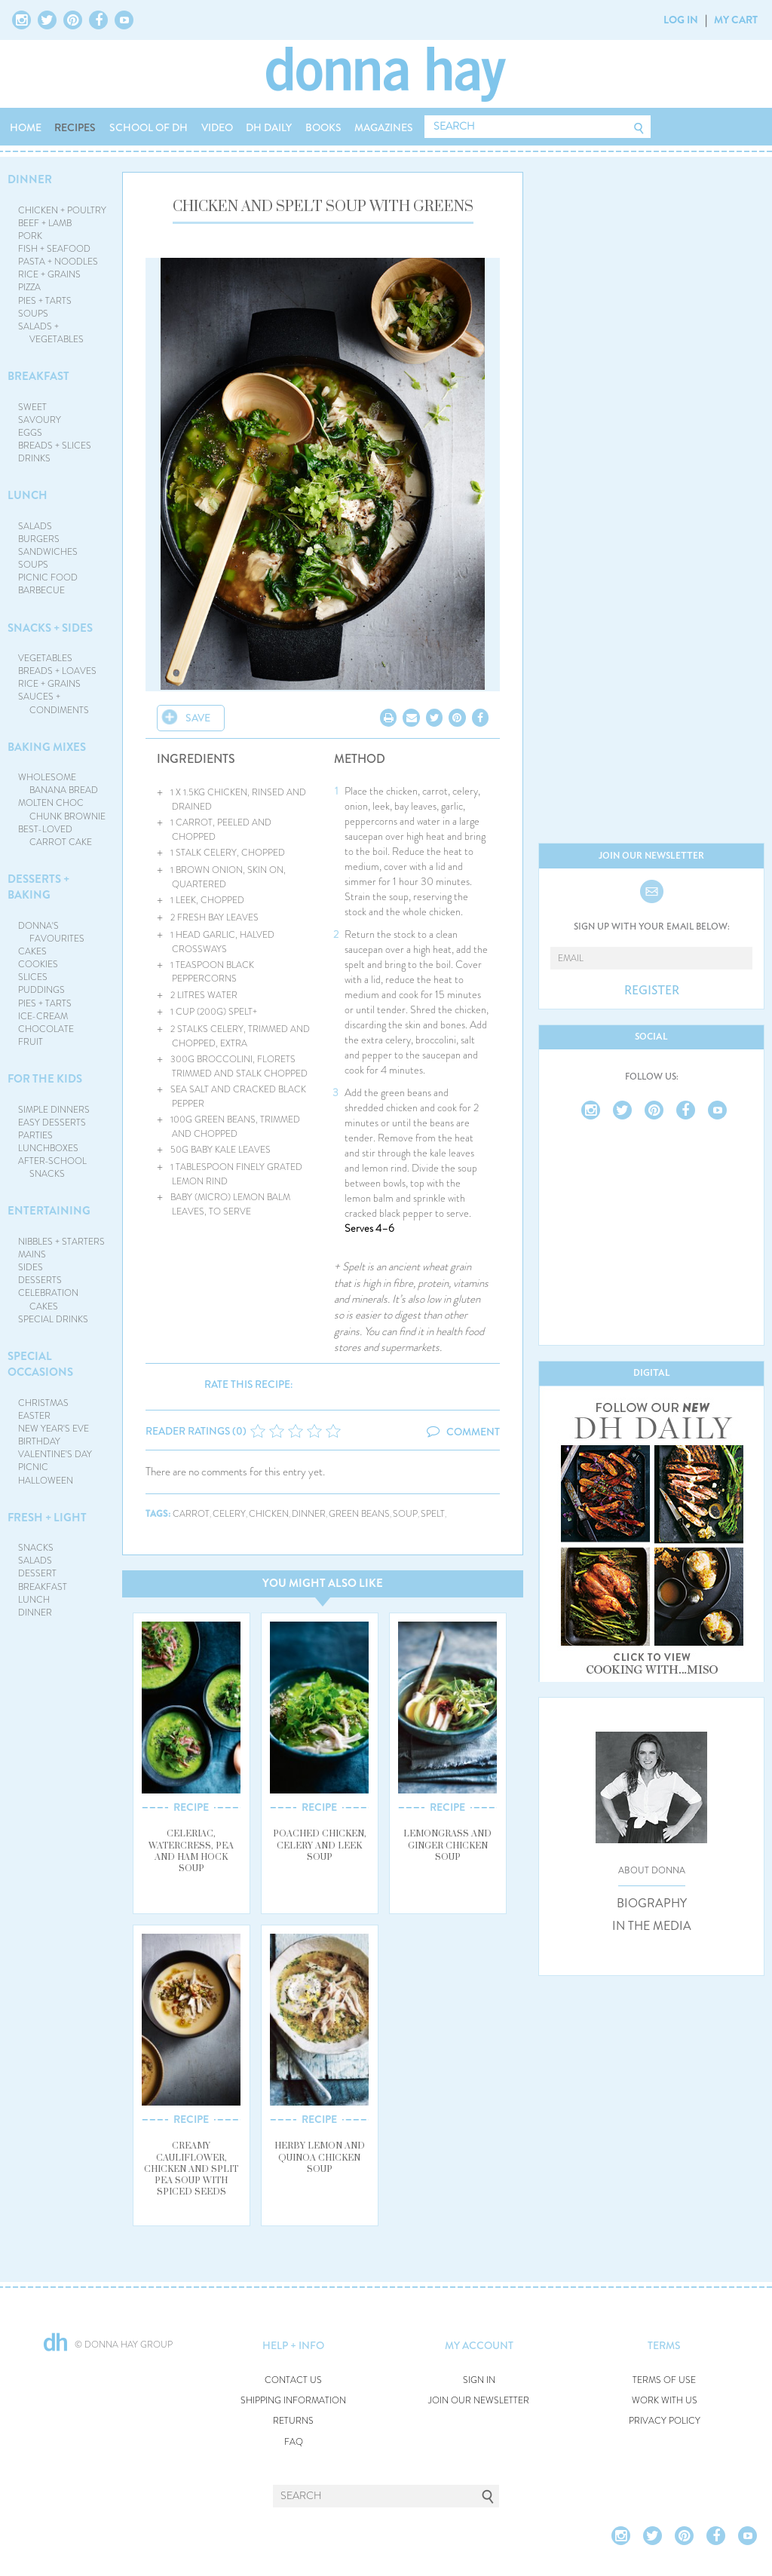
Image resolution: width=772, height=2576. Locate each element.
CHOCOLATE (46, 1029)
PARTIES (35, 1135)
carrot (191, 1514)
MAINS (32, 1254)
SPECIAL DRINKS (53, 1319)
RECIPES (75, 127)
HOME (25, 127)
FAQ (293, 2442)
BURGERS (39, 539)
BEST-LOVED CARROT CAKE (55, 835)
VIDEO (217, 127)
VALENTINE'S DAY (55, 1454)
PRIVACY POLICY (664, 2421)
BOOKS (323, 127)
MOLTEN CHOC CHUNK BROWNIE (62, 809)
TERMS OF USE (664, 2380)
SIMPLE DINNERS (54, 1109)
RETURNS (293, 2421)
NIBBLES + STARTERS (61, 1241)
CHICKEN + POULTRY (62, 210)
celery (229, 1514)
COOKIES (38, 964)
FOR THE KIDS (45, 1079)
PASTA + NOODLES (58, 261)
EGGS (30, 433)
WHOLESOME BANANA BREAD (58, 783)
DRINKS (34, 458)
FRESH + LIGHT (47, 1517)
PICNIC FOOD (48, 577)
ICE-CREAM (43, 1016)
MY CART (736, 19)
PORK (30, 236)
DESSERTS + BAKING (38, 887)
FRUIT (30, 1042)
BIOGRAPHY (652, 1903)
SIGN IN (479, 2380)
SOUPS (33, 313)
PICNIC (33, 1467)
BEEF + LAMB (45, 223)
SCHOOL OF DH (148, 127)
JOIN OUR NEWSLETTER (478, 2400)
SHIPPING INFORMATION (293, 2400)
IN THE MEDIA (651, 1926)
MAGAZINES (383, 127)
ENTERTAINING (49, 1210)
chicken (269, 1514)
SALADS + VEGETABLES (51, 333)
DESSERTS (40, 1280)
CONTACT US (293, 2380)
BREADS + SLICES (54, 445)
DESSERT (37, 1573)
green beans (359, 1514)
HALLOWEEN (45, 1480)
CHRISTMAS (43, 1403)
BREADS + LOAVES (57, 671)
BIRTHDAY (39, 1441)
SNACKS (36, 1547)
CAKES (32, 951)
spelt (433, 1514)
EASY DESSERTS (52, 1122)
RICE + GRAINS (49, 274)
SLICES (32, 977)
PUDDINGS (41, 990)
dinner (309, 1514)
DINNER (30, 179)
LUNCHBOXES (48, 1148)
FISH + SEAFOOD (54, 249)
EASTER (34, 1416)
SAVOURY (39, 420)
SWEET (32, 407)
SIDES (30, 1267)
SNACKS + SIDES (50, 628)
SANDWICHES (48, 552)
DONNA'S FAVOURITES (51, 932)
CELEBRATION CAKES (48, 1299)
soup (405, 1514)
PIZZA (29, 287)
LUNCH (27, 495)
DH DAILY (269, 127)
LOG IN (680, 19)
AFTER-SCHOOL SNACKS (52, 1167)
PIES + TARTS (45, 301)
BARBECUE (41, 590)
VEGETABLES (45, 658)
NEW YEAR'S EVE (53, 1428)
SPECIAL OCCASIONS (40, 1364)
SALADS (35, 526)
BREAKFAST (38, 376)
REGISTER (651, 991)
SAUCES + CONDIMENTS (54, 703)
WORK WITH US (664, 2400)
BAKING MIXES (47, 747)
